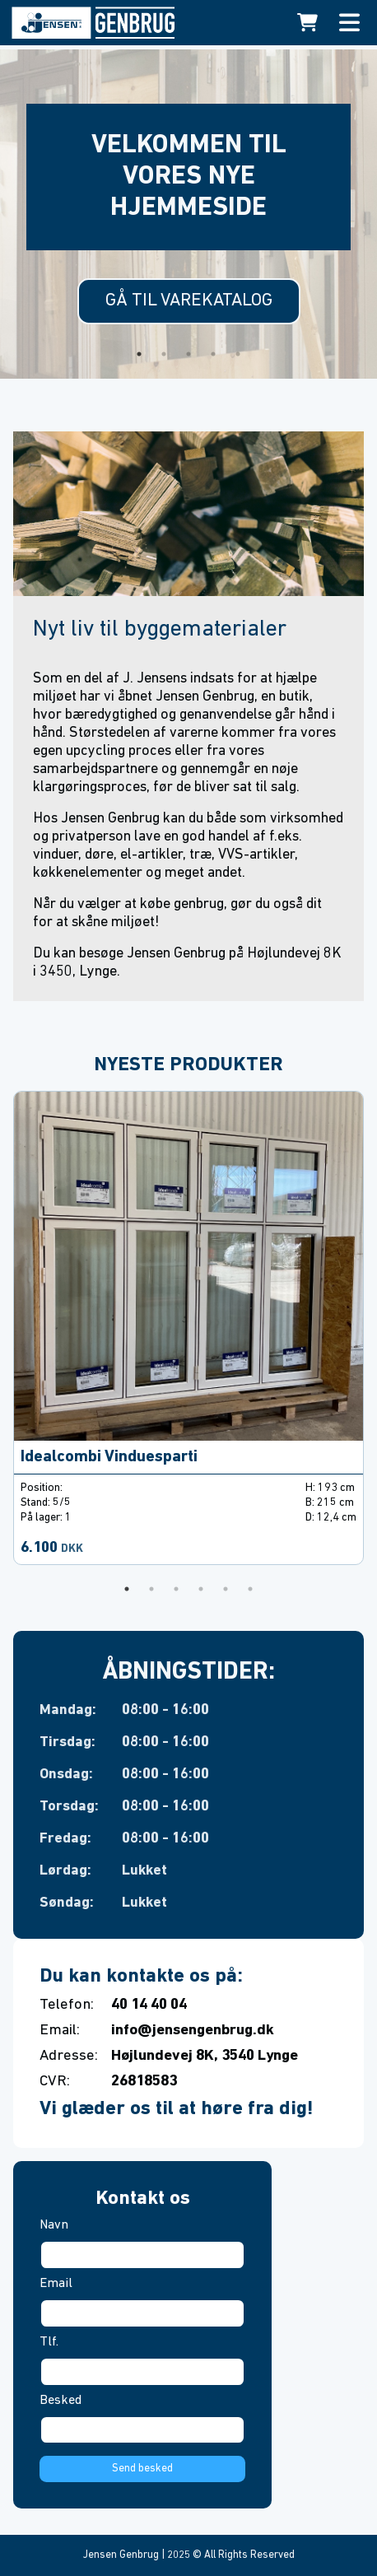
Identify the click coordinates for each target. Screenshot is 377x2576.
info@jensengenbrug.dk (192, 2030)
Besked (60, 2400)
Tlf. (49, 2342)
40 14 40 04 (149, 2005)
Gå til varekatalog (188, 300)
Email (56, 2283)
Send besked (142, 2468)
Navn (54, 2225)
